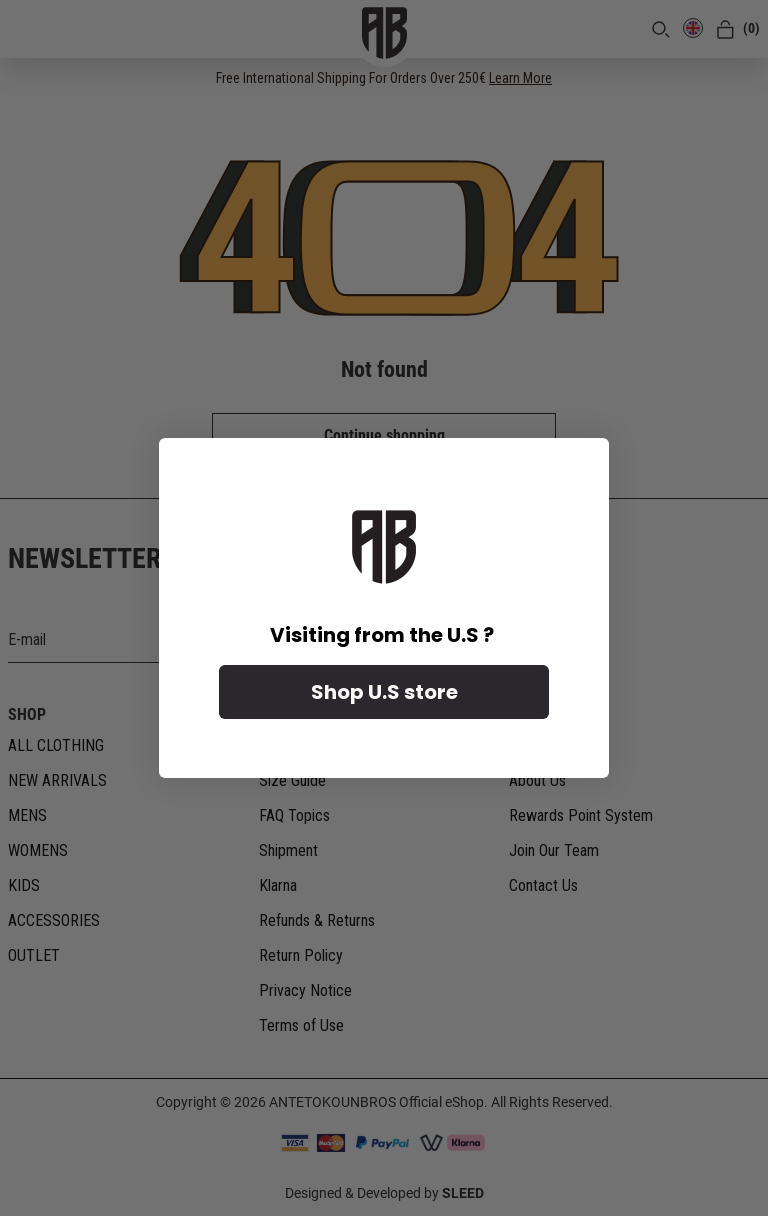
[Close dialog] (583, 463)
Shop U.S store (384, 692)
